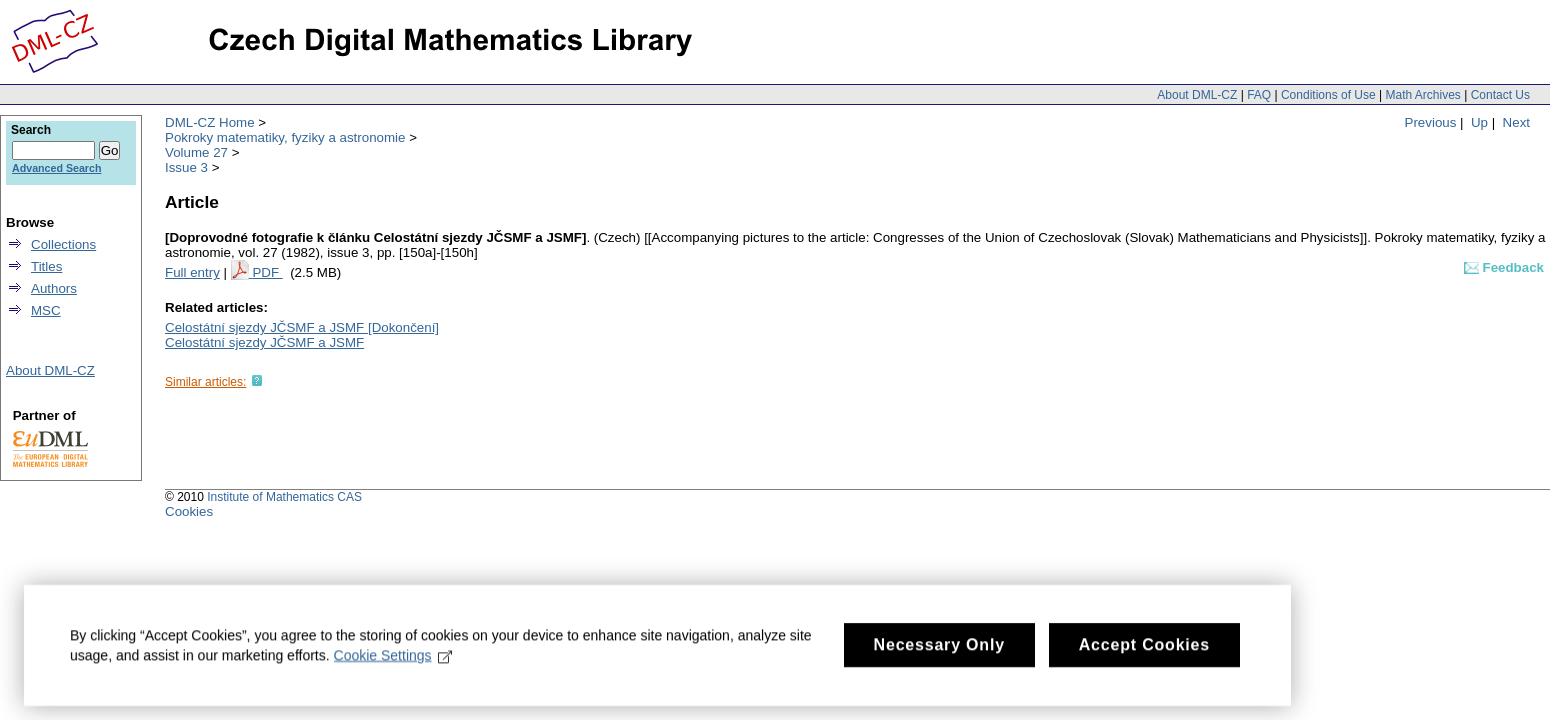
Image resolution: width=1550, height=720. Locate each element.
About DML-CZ (1197, 95)
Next (1516, 122)
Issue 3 (186, 167)
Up (1479, 122)
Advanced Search (56, 168)
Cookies (189, 511)
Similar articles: (205, 382)
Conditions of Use (1328, 95)
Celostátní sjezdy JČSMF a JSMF (264, 342)
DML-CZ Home (210, 122)
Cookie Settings (393, 667)
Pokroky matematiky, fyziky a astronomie (285, 137)
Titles (46, 266)
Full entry (192, 272)
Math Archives (1422, 95)
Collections (63, 244)
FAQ (1259, 95)
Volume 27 (196, 152)
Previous (1431, 122)
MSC (46, 310)
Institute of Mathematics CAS (284, 497)
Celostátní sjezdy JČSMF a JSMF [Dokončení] (302, 327)
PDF (267, 272)
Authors (54, 288)
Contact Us (1500, 95)
